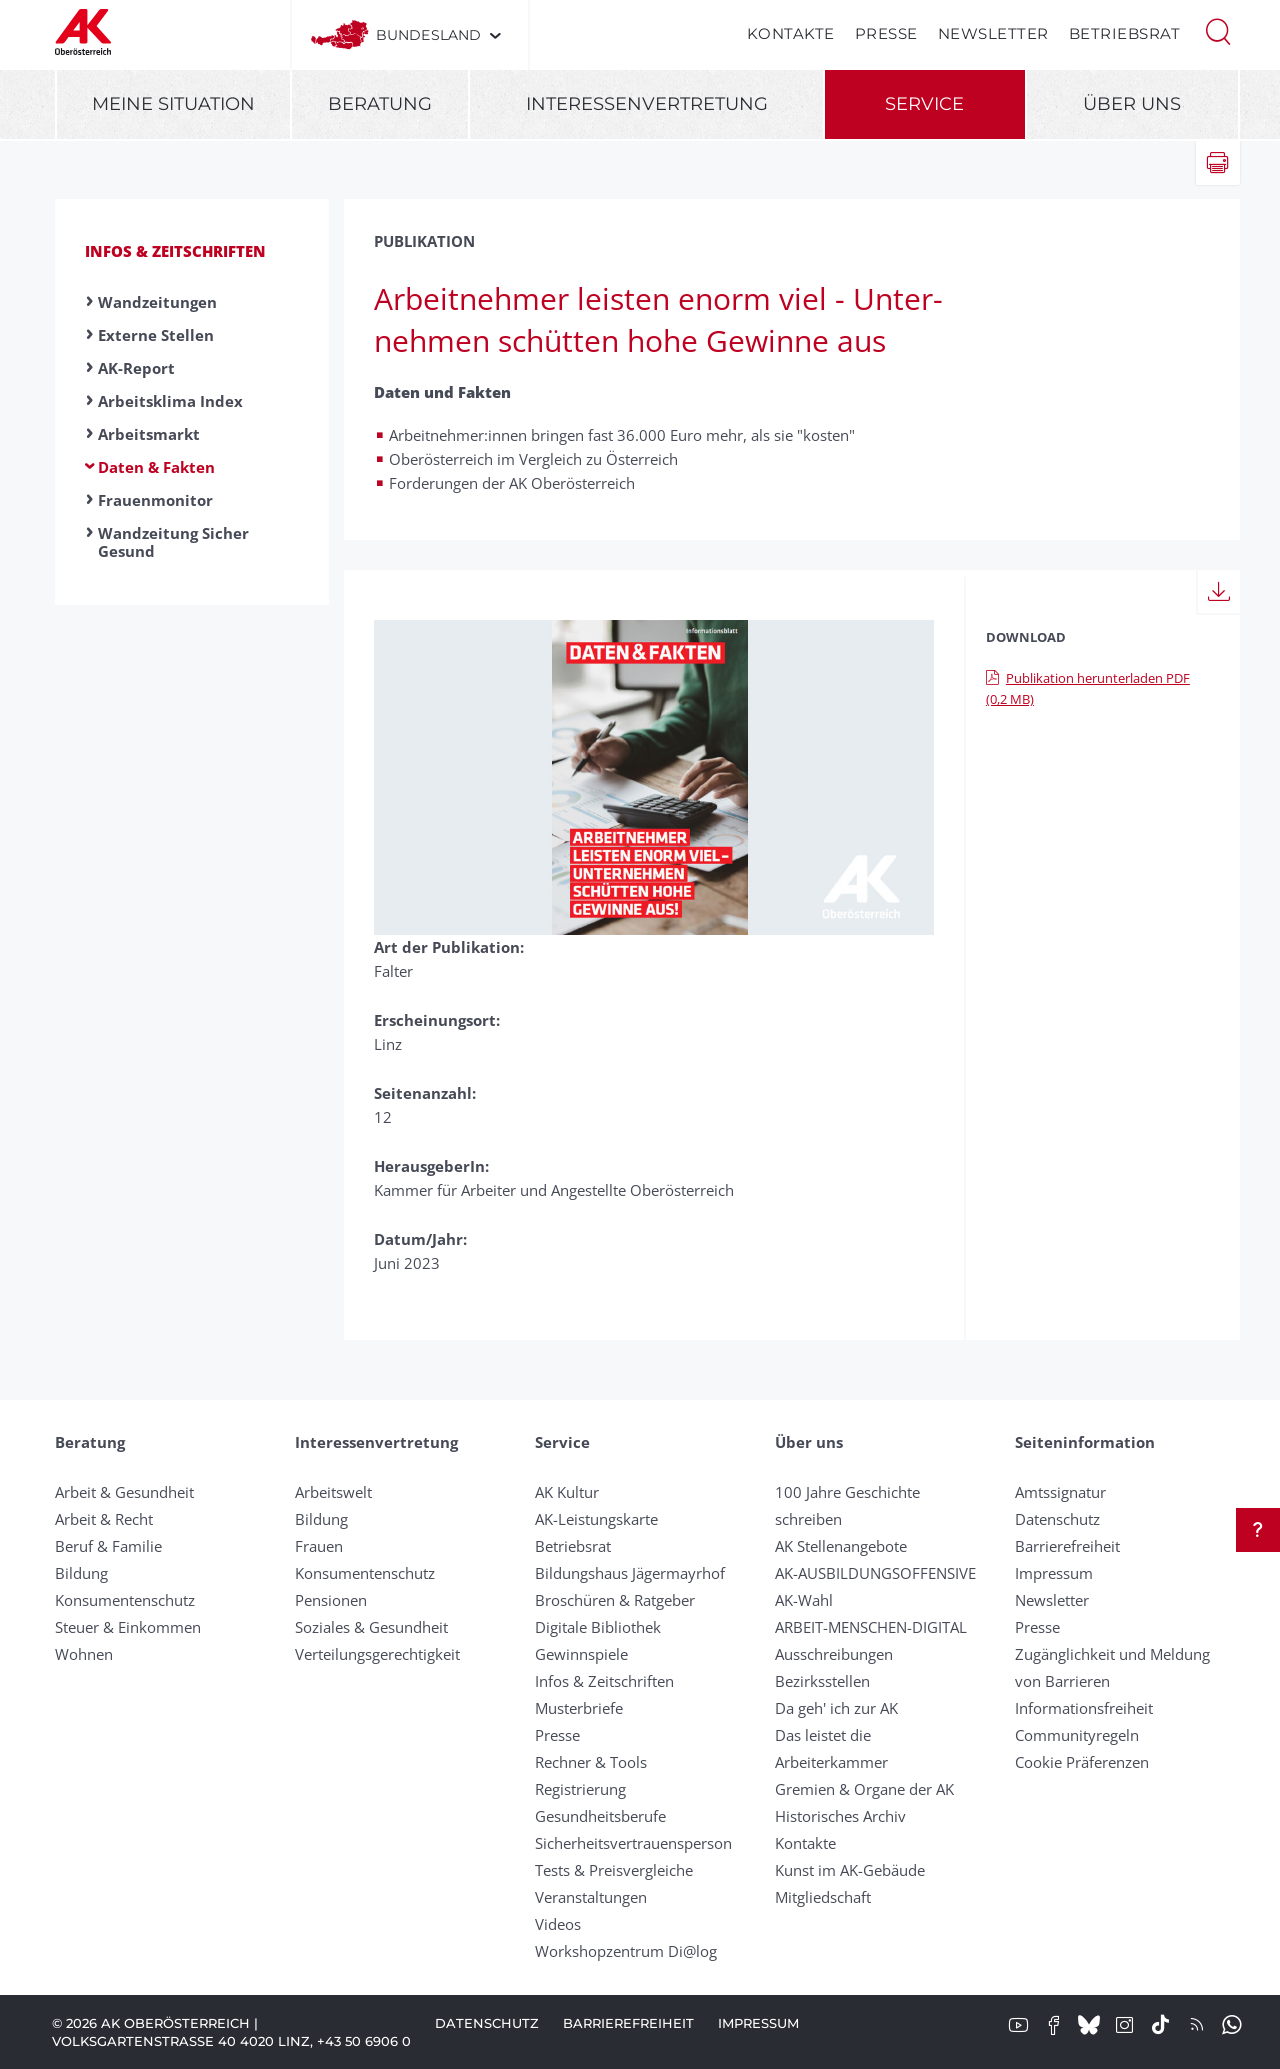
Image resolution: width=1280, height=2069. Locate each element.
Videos (558, 1924)
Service (924, 104)
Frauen (319, 1546)
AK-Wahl (804, 1600)
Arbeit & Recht (104, 1519)
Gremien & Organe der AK (864, 1789)
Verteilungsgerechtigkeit (377, 1654)
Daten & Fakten (156, 467)
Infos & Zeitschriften (175, 251)
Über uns (1132, 104)
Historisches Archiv (840, 1816)
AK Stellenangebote (841, 1546)
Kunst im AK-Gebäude (850, 1870)
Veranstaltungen (591, 1897)
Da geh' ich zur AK (836, 1708)
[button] (1218, 30)
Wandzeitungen (157, 302)
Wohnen (84, 1654)
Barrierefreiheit (1067, 1546)
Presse (886, 33)
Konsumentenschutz (125, 1600)
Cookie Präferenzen (1082, 1762)
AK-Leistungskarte (596, 1519)
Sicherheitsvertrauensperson (633, 1843)
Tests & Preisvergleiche (614, 1870)
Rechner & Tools (591, 1762)
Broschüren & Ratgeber (615, 1600)
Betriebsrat (1125, 33)
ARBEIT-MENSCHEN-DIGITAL (871, 1627)
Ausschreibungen (834, 1654)
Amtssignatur (1060, 1492)
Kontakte (791, 33)
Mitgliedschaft (823, 1897)
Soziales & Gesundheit (371, 1627)
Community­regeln (1077, 1735)
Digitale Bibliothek (598, 1627)
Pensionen (331, 1600)
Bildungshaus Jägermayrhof (630, 1573)
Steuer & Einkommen (128, 1627)
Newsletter (993, 33)
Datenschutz (1057, 1519)
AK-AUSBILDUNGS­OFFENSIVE (875, 1573)
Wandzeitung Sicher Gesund (173, 542)
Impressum (1054, 1573)
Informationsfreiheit (1084, 1708)
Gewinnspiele (581, 1654)
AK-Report (136, 368)
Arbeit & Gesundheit (124, 1492)
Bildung (81, 1573)
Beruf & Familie (108, 1546)
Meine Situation (173, 104)
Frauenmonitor (155, 500)
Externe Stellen (156, 335)
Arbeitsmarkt (149, 434)
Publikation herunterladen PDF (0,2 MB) (1088, 688)
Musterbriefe (579, 1708)
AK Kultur (567, 1492)
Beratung (380, 104)
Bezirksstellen (822, 1681)
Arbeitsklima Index (170, 401)
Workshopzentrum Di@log (626, 1951)
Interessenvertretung (647, 104)
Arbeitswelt (333, 1492)
